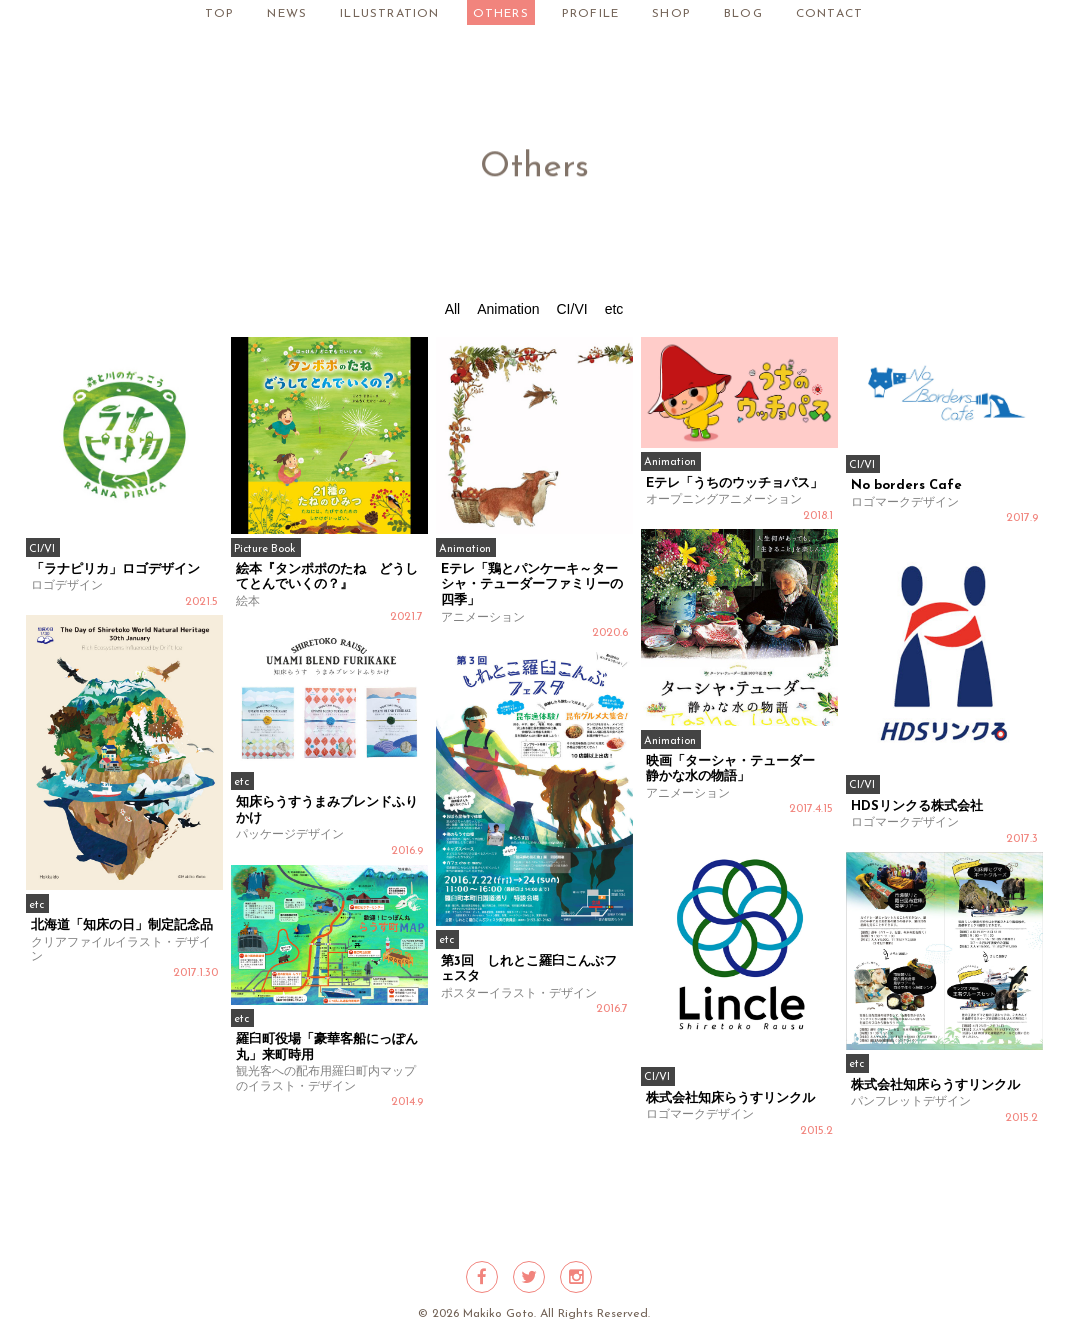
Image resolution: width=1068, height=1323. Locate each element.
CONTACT (829, 14)
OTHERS (501, 14)
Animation (508, 309)
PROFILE (590, 14)
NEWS (287, 14)
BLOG (743, 14)
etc (614, 309)
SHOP (671, 14)
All (453, 309)
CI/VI (572, 309)
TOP (220, 14)
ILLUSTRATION (389, 14)
